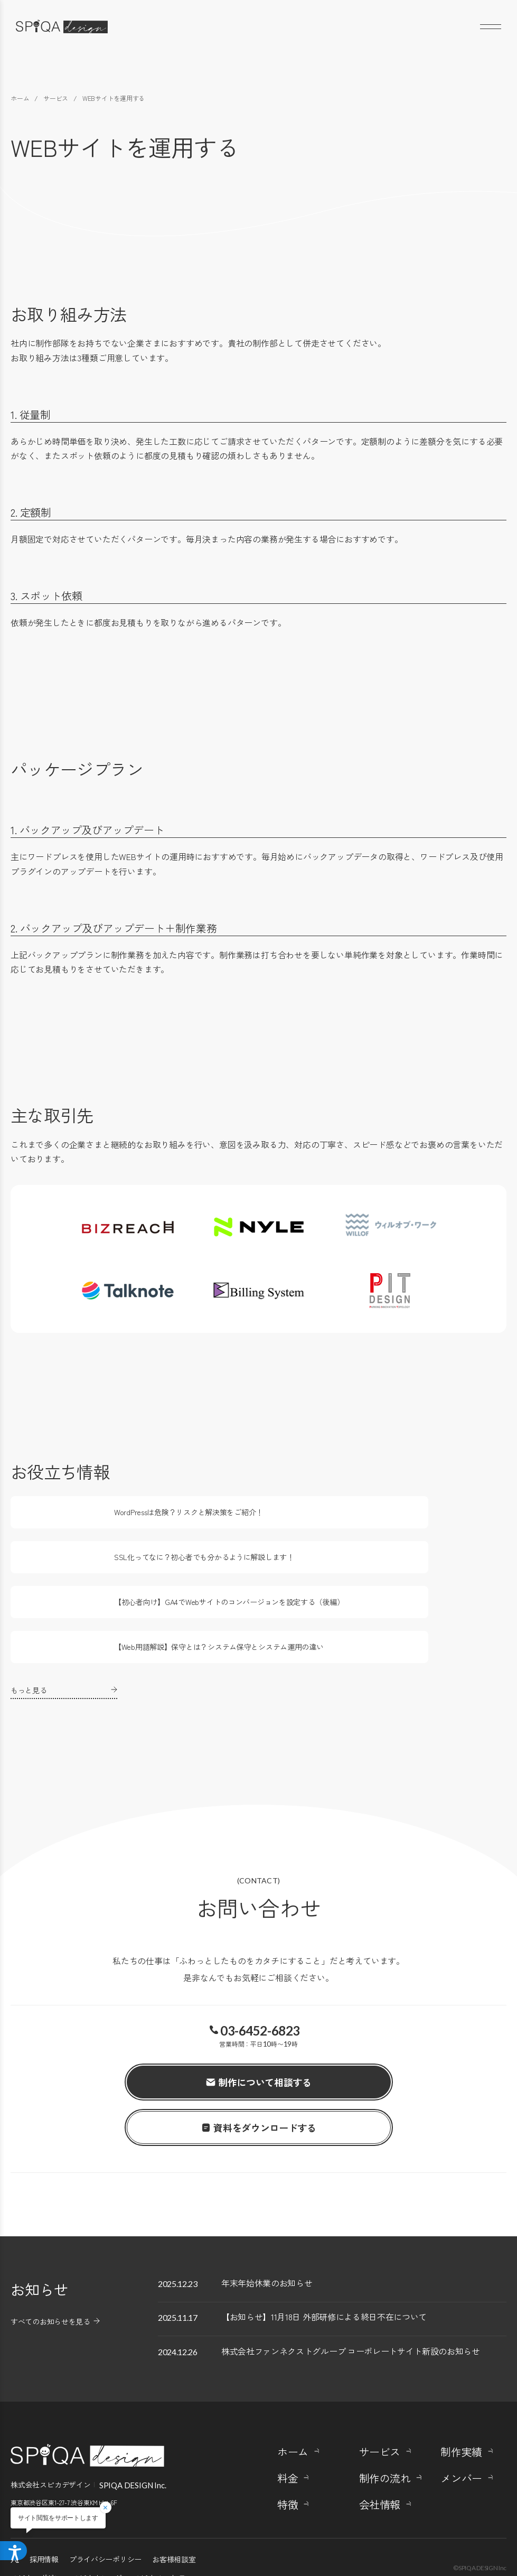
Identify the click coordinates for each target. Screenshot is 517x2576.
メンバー (461, 2430)
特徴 (287, 2456)
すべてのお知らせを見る (50, 2253)
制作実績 (461, 2403)
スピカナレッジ (97, 2530)
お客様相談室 (173, 2511)
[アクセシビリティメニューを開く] (17, 2548)
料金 (287, 2430)
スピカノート (154, 2530)
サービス (379, 2403)
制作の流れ (385, 2430)
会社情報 (379, 2456)
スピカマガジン (36, 2530)
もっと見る (29, 1623)
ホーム (292, 2403)
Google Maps (27, 2464)
